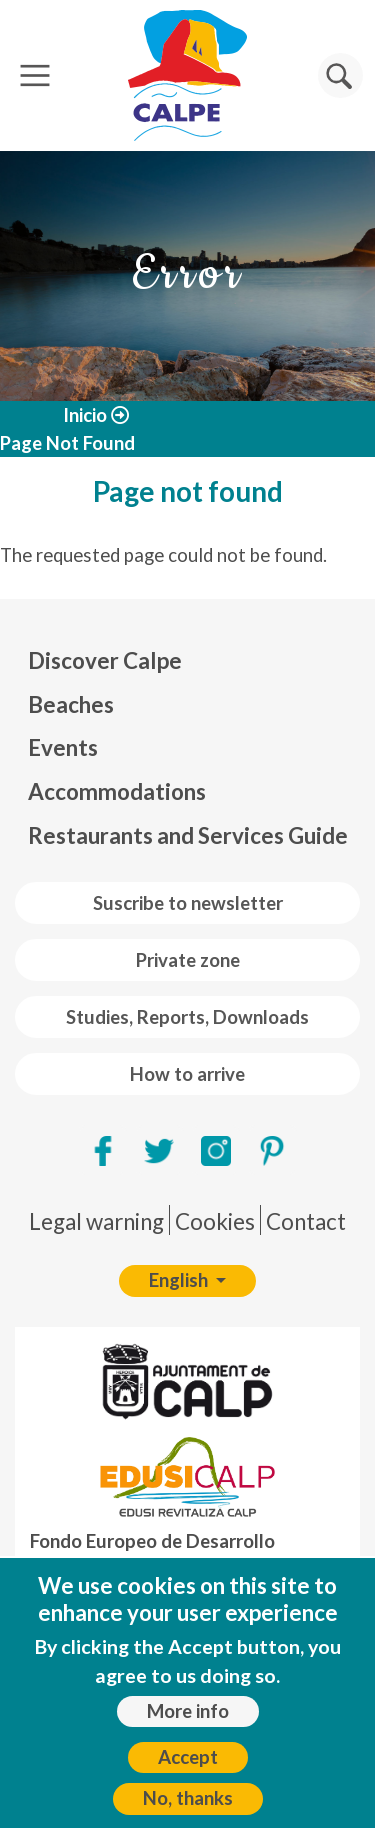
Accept (188, 1770)
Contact (306, 1221)
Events (63, 747)
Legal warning (96, 1221)
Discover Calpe (105, 660)
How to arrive (187, 1074)
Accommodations (117, 791)
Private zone (188, 960)
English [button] (180, 1280)
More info (188, 1723)
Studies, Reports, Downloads (187, 1017)
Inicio (85, 415)
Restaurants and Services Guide (188, 835)
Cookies (215, 1221)
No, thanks (188, 1811)
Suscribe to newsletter (188, 903)
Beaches (71, 704)
